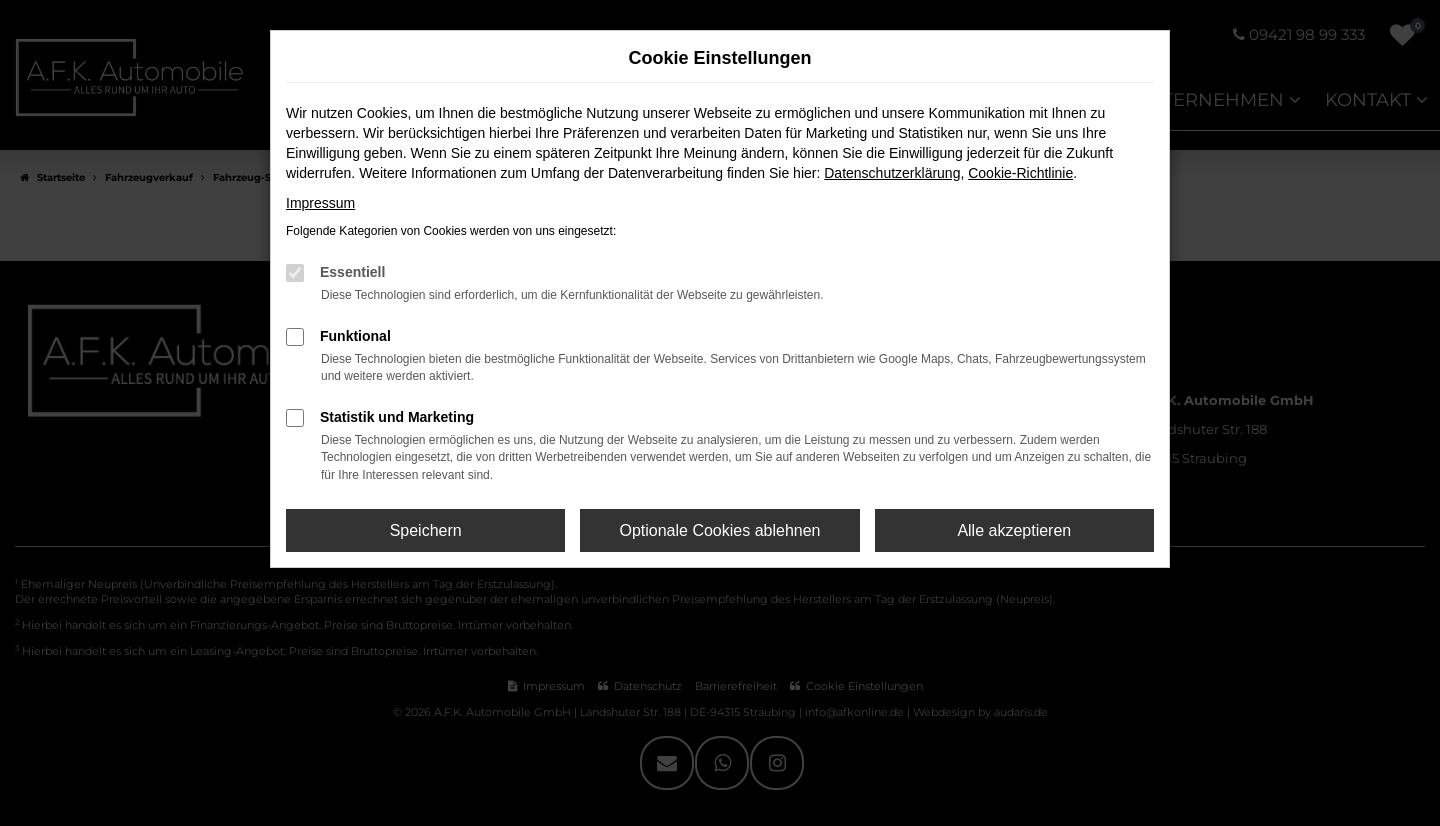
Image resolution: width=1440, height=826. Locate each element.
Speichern (426, 530)
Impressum (320, 203)
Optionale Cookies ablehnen (719, 530)
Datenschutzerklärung (892, 173)
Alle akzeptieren (1014, 530)
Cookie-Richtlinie (1020, 173)
